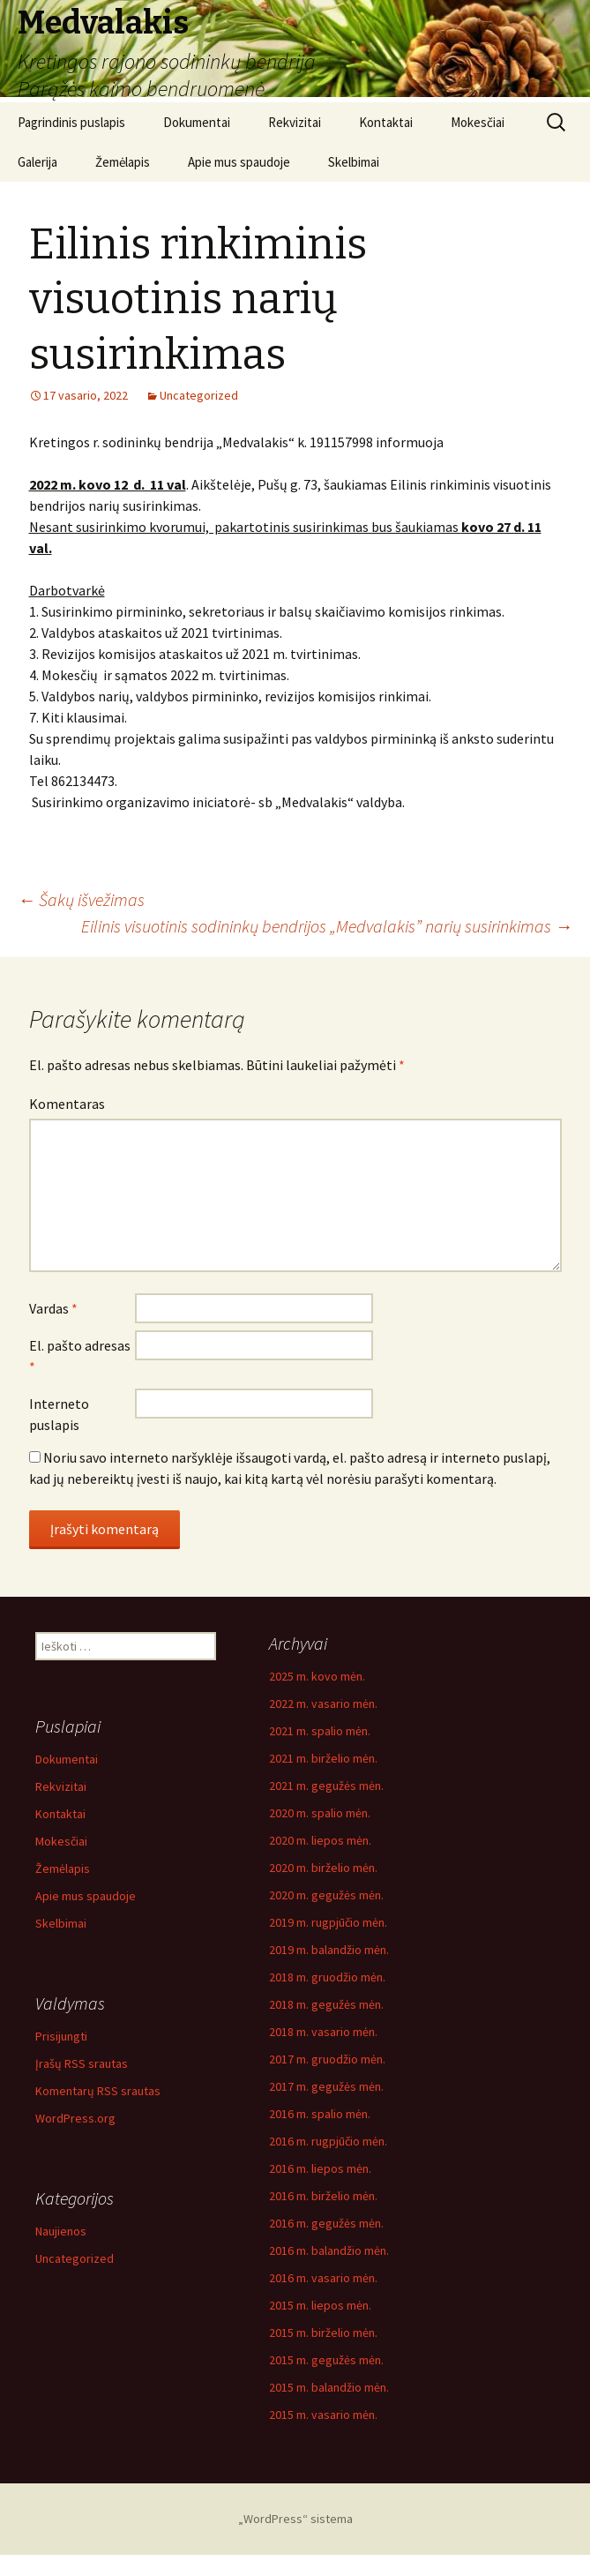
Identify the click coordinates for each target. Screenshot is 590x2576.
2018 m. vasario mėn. (323, 2032)
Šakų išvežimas (81, 899)
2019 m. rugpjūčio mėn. (328, 1922)
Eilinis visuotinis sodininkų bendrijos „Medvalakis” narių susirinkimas (326, 926)
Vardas (53, 1308)
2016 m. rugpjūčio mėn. (328, 2141)
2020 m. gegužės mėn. (326, 1895)
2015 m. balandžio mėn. (329, 2387)
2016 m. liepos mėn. (320, 2168)
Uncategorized (199, 395)
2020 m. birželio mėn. (323, 1868)
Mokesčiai (477, 122)
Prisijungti (61, 2036)
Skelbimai (353, 162)
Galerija (37, 162)
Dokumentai (196, 122)
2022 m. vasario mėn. (323, 1703)
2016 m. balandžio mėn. (329, 2250)
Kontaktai (386, 122)
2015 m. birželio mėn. (323, 2332)
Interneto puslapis (59, 1414)
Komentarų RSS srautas (98, 2091)
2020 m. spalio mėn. (319, 1813)
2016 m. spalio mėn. (319, 2114)
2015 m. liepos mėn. (320, 2305)
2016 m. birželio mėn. (323, 2196)
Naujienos (60, 2231)
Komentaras (67, 1103)
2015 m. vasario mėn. (323, 2414)
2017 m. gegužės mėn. (326, 2086)
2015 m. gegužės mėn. (326, 2360)
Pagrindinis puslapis (71, 122)
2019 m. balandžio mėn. (329, 1950)
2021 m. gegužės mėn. (326, 1785)
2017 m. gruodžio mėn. (327, 2059)
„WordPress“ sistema (295, 2519)
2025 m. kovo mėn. (317, 1676)
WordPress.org (75, 2118)
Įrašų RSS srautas (81, 2063)
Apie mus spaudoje (239, 162)
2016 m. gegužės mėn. (326, 2223)
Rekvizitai (294, 122)
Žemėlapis (122, 162)
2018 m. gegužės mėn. (326, 2004)
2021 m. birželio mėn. (323, 1758)
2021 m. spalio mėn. (319, 1731)
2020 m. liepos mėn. (320, 1840)
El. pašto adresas (80, 1356)
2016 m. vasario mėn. (323, 2278)
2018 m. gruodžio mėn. (327, 1977)
